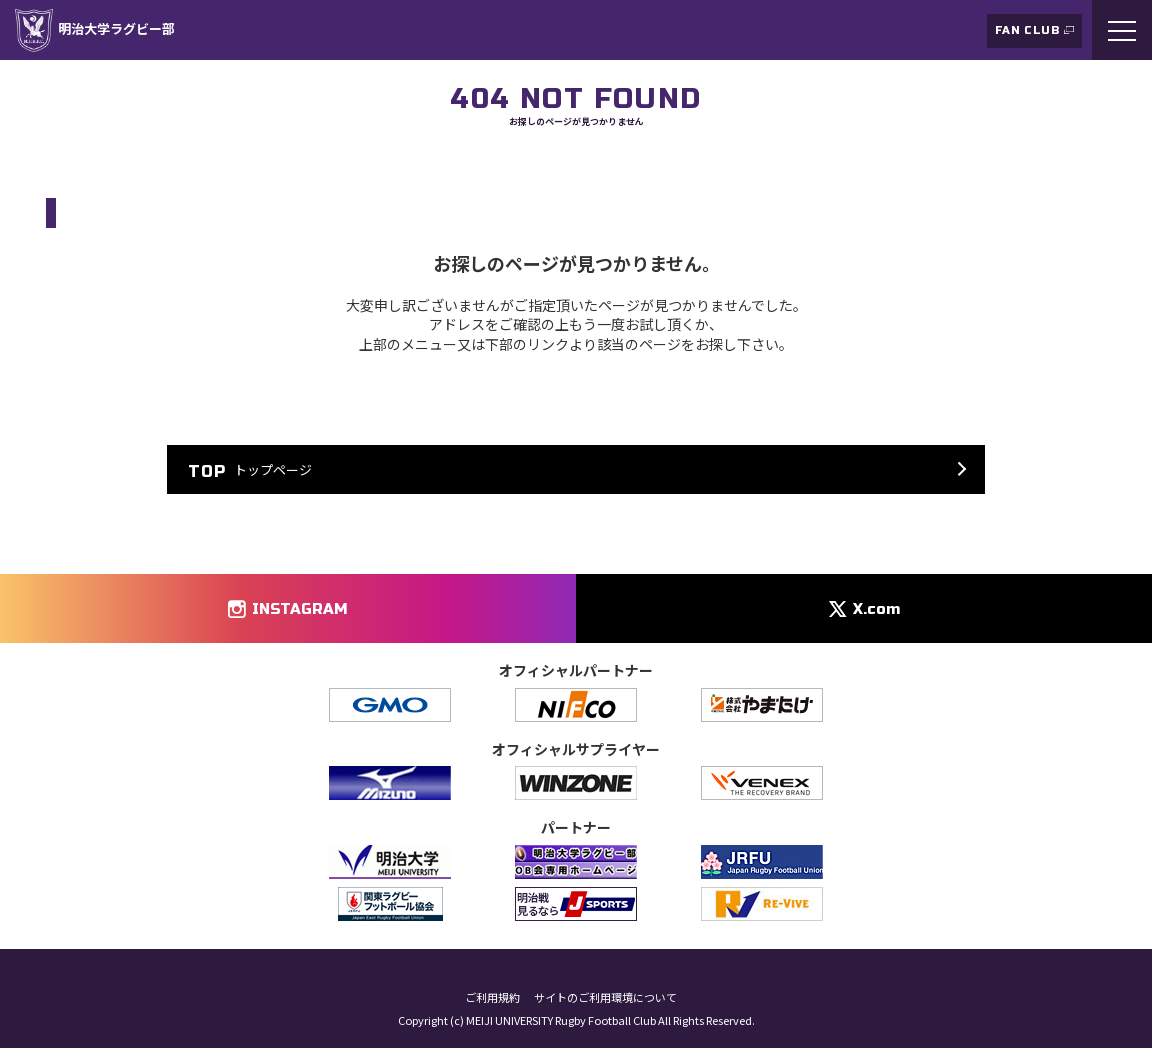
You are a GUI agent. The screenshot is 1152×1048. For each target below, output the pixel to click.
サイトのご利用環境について (605, 997)
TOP (57, 164)
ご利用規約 (492, 997)
